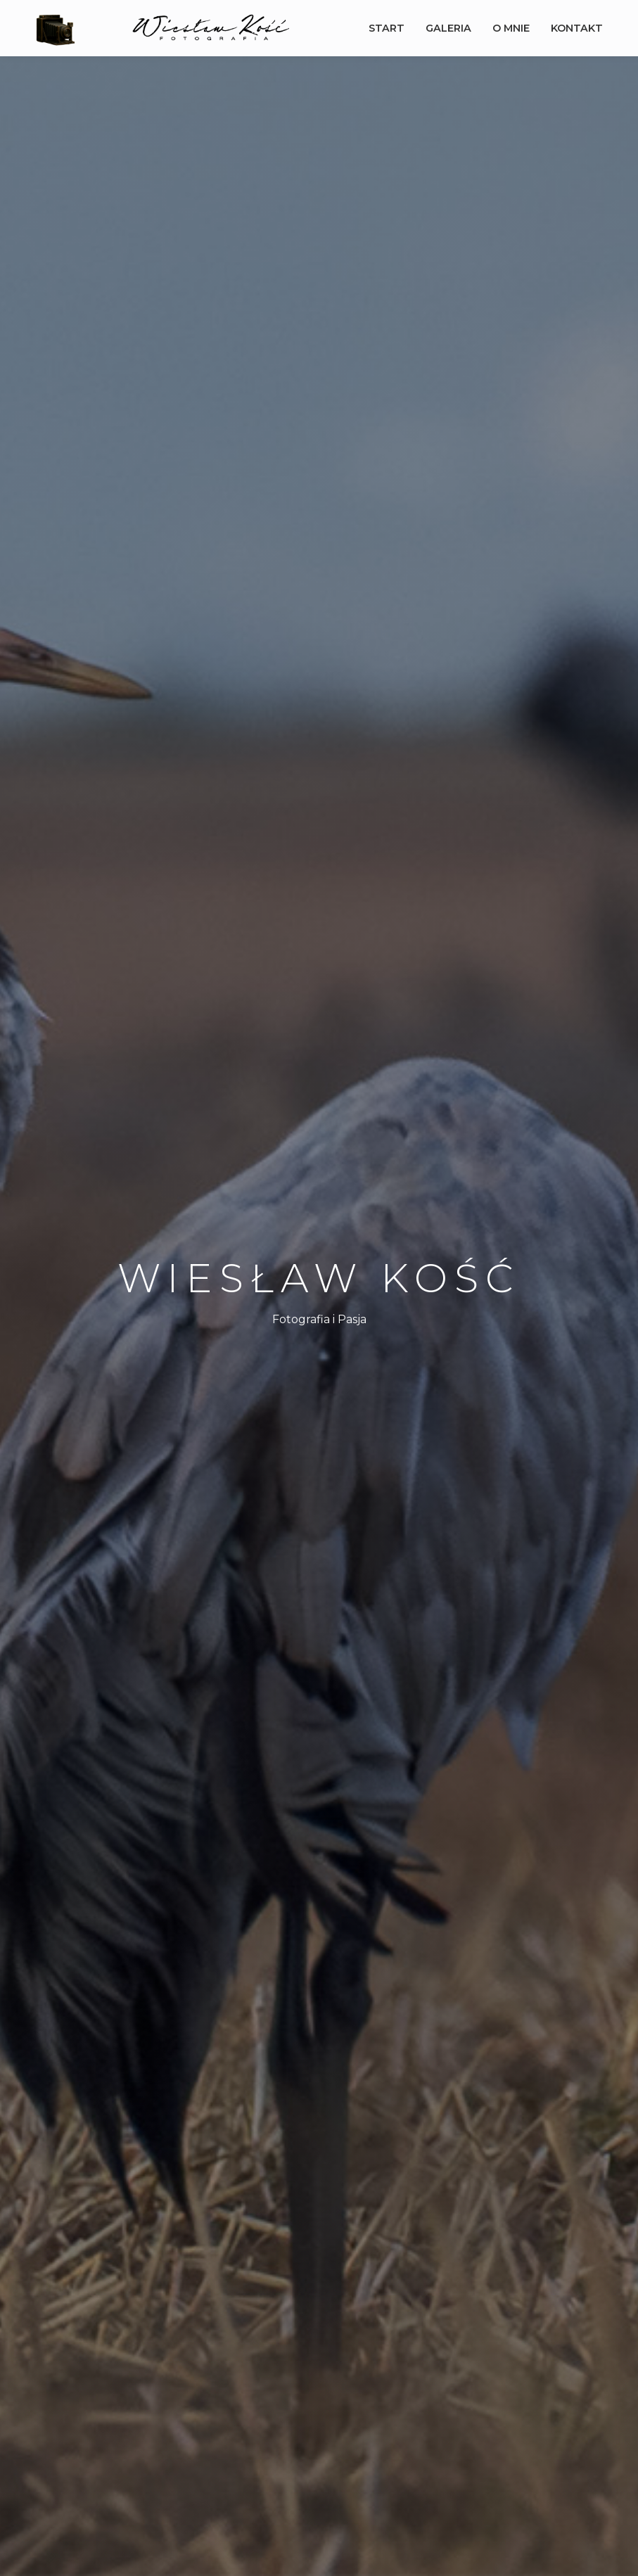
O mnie (511, 28)
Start (386, 28)
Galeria (448, 28)
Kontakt (577, 28)
